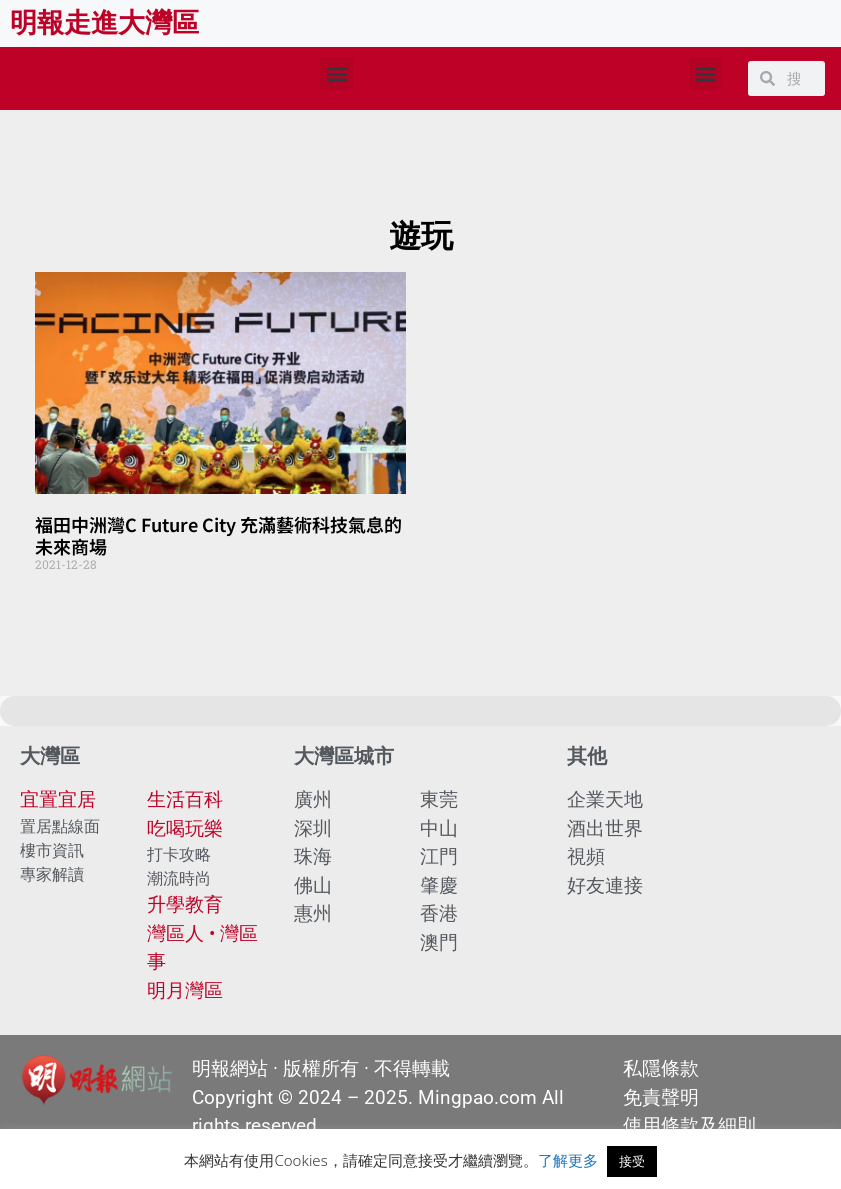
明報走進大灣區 (104, 23)
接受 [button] (632, 1161)
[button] (336, 73)
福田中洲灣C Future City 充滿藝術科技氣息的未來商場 (218, 535)
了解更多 (568, 1160)
